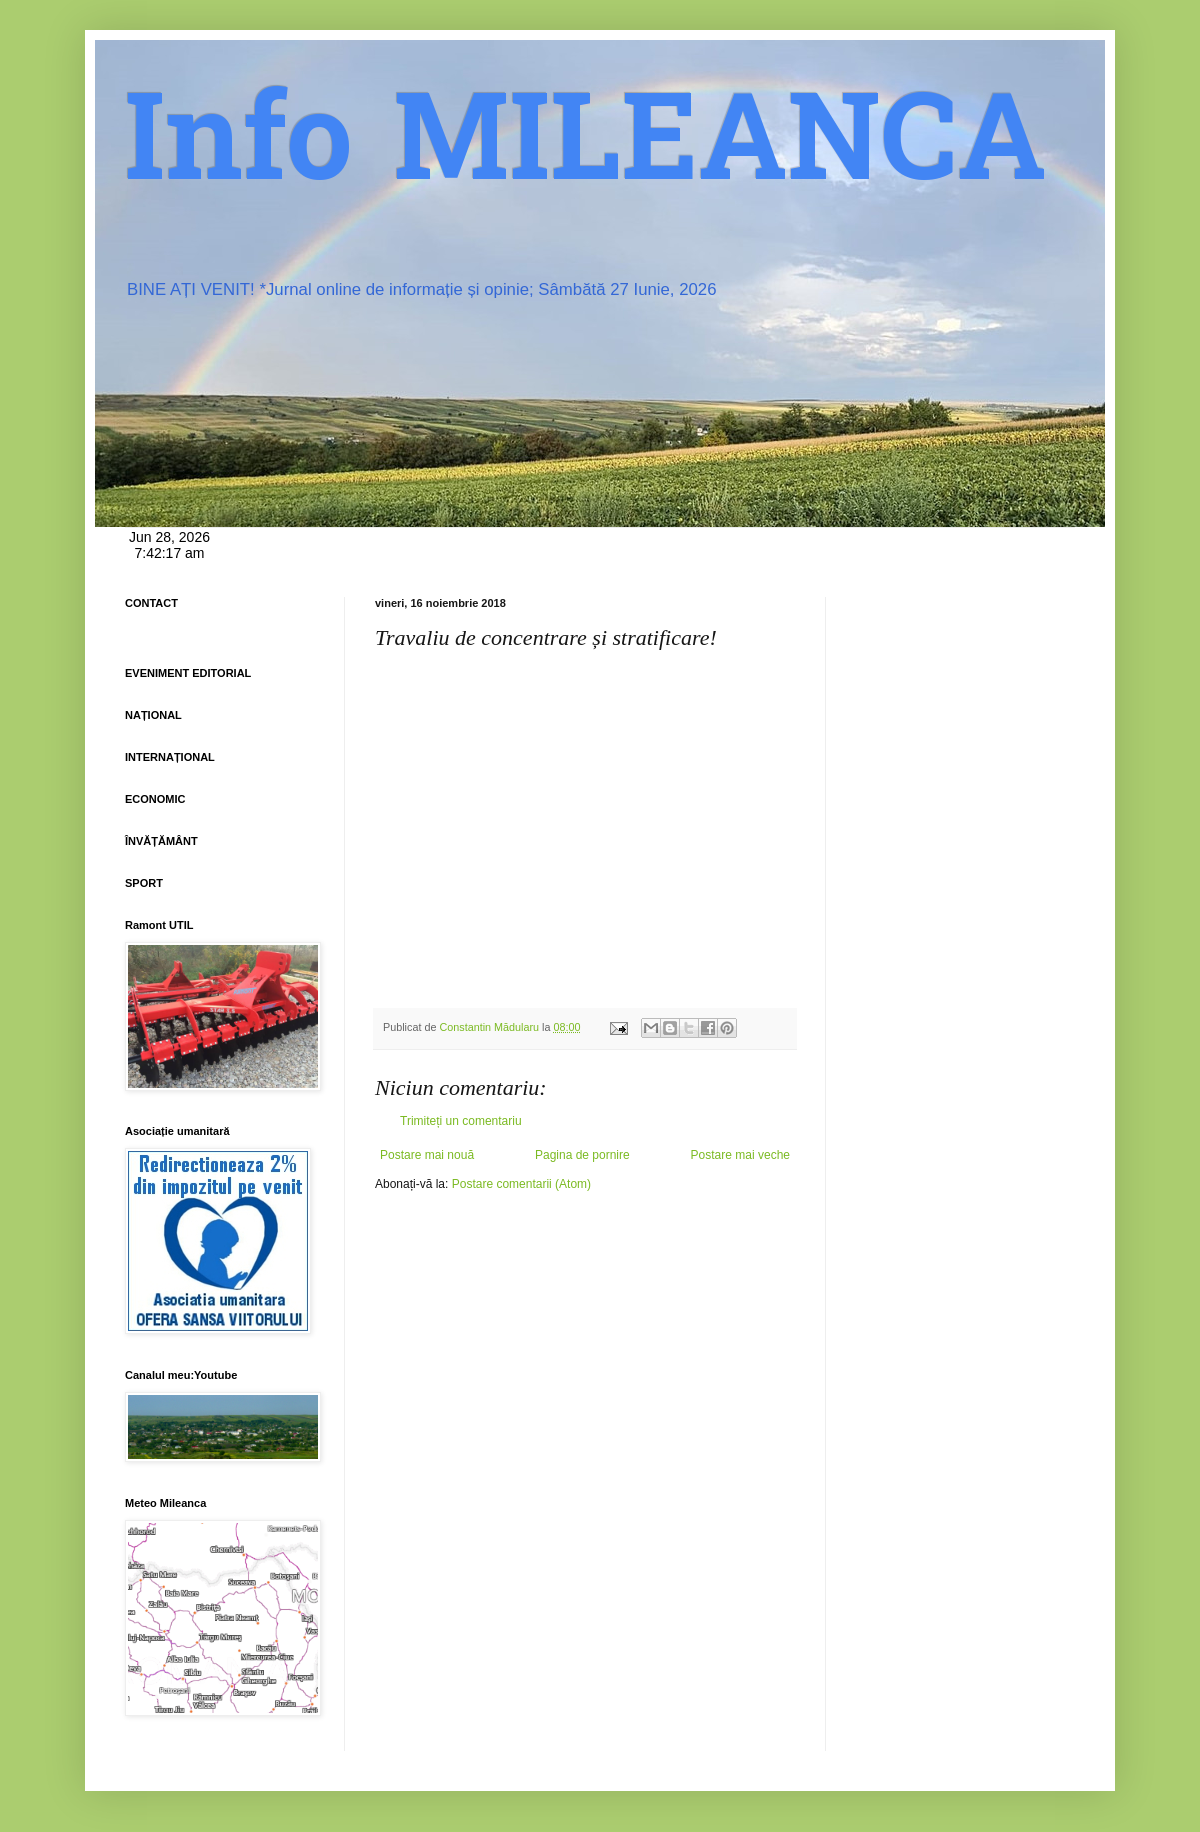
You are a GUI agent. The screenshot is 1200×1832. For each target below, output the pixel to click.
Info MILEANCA (586, 150)
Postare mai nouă (427, 1155)
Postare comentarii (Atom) (521, 1184)
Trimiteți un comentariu (461, 1121)
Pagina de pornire (582, 1155)
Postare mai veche (740, 1155)
